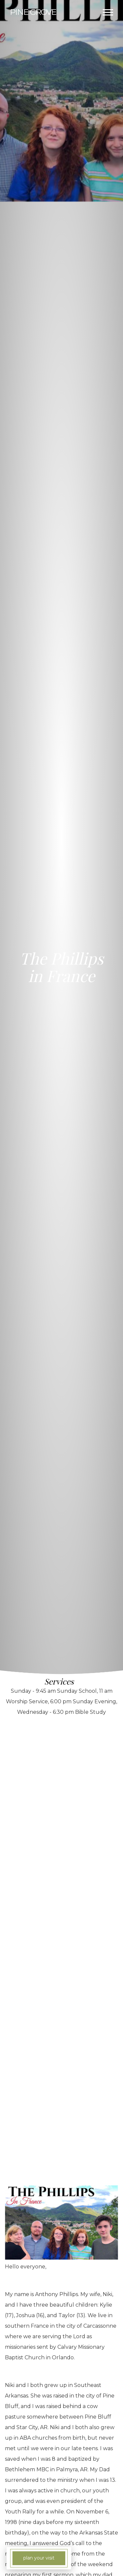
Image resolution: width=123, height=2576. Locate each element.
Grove (33, 12)
